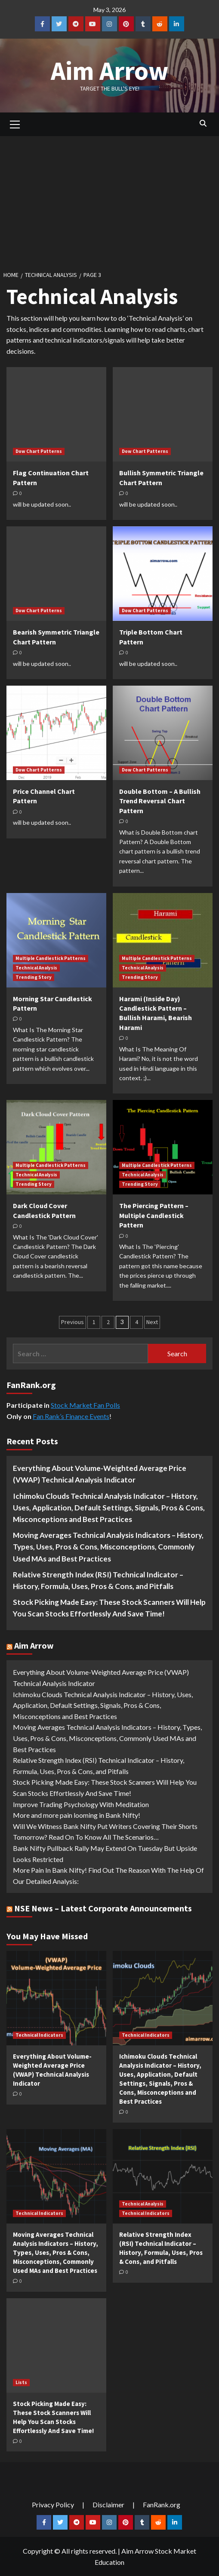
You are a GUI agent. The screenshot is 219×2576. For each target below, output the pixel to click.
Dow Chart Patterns (38, 451)
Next (152, 1322)
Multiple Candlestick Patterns (50, 958)
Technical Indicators (39, 2035)
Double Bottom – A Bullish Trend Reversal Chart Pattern (159, 801)
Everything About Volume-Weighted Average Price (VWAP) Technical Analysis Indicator (99, 1474)
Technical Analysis (36, 968)
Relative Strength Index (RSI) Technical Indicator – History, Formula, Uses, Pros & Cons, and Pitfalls (98, 1580)
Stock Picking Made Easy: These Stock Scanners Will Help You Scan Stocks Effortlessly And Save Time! (109, 1608)
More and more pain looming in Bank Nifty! (76, 1815)
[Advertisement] (109, 200)
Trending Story (33, 977)
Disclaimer (108, 2504)
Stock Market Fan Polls (85, 1405)
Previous (72, 1322)
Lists (21, 2382)
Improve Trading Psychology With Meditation (81, 1804)
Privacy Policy (53, 2504)
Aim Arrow (110, 71)
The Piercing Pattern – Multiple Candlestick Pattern (153, 1215)
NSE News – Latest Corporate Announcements (103, 1908)
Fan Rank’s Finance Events (71, 1416)
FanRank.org (161, 2504)
